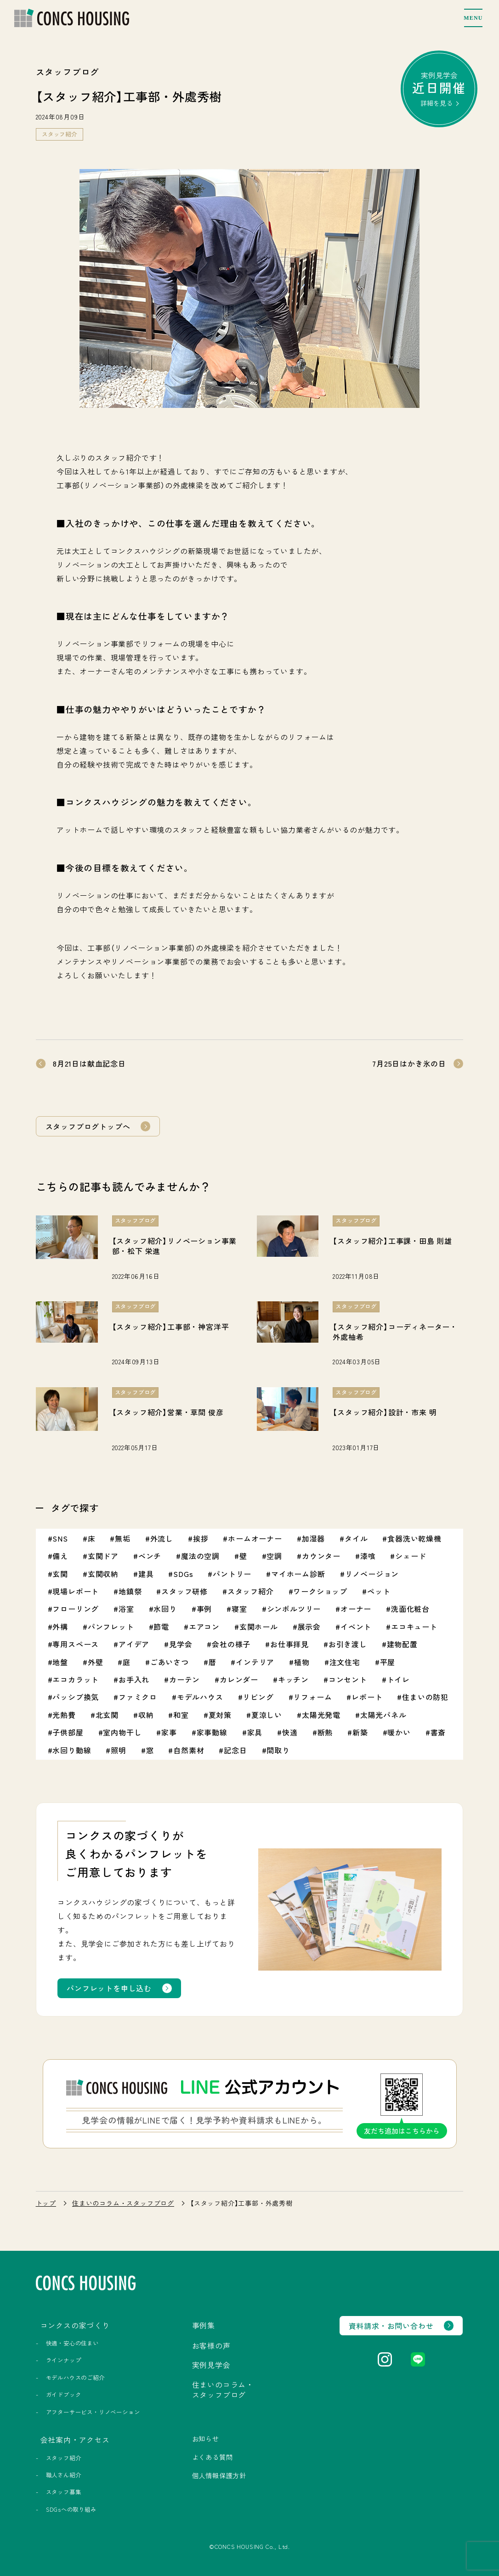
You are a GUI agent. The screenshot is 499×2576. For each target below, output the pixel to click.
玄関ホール (258, 1626)
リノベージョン (372, 1574)
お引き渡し (348, 1644)
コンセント (348, 1679)
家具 (255, 1732)
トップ (46, 2203)
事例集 (203, 2325)
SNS (60, 1538)
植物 (302, 1662)
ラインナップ (63, 2360)
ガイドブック (63, 2394)
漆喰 (368, 1556)
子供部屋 (67, 1732)
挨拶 (201, 1538)
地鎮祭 (130, 1591)
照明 (118, 1750)
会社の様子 (231, 1644)
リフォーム (312, 1697)
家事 (169, 1732)
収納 (146, 1715)
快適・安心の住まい (72, 2343)
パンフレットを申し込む (109, 1988)
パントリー (232, 1574)
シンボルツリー (294, 1609)
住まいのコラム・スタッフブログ (123, 2203)
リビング (258, 1697)
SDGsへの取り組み (71, 2509)
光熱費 (63, 1715)
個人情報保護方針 (219, 2475)
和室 (181, 1715)
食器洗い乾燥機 (414, 1538)
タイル (356, 1538)
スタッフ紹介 (59, 134)
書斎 (438, 1732)
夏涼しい (266, 1715)
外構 (60, 1626)
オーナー (355, 1609)
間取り (278, 1750)
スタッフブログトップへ (87, 1126)
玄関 (60, 1574)
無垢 (122, 1538)
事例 (204, 1609)
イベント (355, 1626)
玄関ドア (103, 1556)
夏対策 (220, 1715)
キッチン (293, 1679)
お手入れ (134, 1679)
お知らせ (205, 2438)
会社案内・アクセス (75, 2439)
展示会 (309, 1626)
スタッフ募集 (63, 2492)
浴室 (126, 1609)
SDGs (183, 1574)
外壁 (95, 1662)
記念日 (235, 1750)
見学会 (180, 1644)
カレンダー (239, 1679)
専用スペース (75, 1644)
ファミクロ (138, 1697)
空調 (274, 1556)
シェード (410, 1556)
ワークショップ (320, 1591)
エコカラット (75, 1679)
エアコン (204, 1626)
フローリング (75, 1609)
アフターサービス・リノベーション (93, 2412)
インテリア (255, 1662)
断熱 (325, 1732)
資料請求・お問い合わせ (391, 2325)
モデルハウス (200, 1697)
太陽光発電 (321, 1715)
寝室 (239, 1609)
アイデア (134, 1644)
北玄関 (107, 1715)
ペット (378, 1591)
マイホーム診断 (298, 1574)
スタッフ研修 (184, 1591)
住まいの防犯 (425, 1697)
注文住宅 (344, 1662)
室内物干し (122, 1732)
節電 (161, 1626)
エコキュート (414, 1626)
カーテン (184, 1679)
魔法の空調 (200, 1556)
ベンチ (149, 1556)
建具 (146, 1574)
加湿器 (313, 1538)
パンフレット (111, 1626)
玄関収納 (103, 1574)
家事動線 (212, 1732)
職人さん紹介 (63, 2475)
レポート (367, 1697)
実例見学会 (439, 88)
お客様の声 (211, 2345)
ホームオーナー (255, 1538)
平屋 (388, 1662)
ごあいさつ (169, 1662)
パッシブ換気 (75, 1697)
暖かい (398, 1732)
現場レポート (75, 1591)
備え (60, 1556)
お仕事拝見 (289, 1644)
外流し (161, 1538)
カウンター (321, 1556)
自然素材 (188, 1750)
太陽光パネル (383, 1715)
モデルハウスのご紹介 (75, 2377)
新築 (360, 1732)
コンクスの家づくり (75, 2325)
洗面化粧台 (410, 1609)
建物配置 (402, 1644)
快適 (290, 1732)
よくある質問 (212, 2457)
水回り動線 (71, 1750)
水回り (164, 1609)
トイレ (398, 1679)
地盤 (60, 1662)
